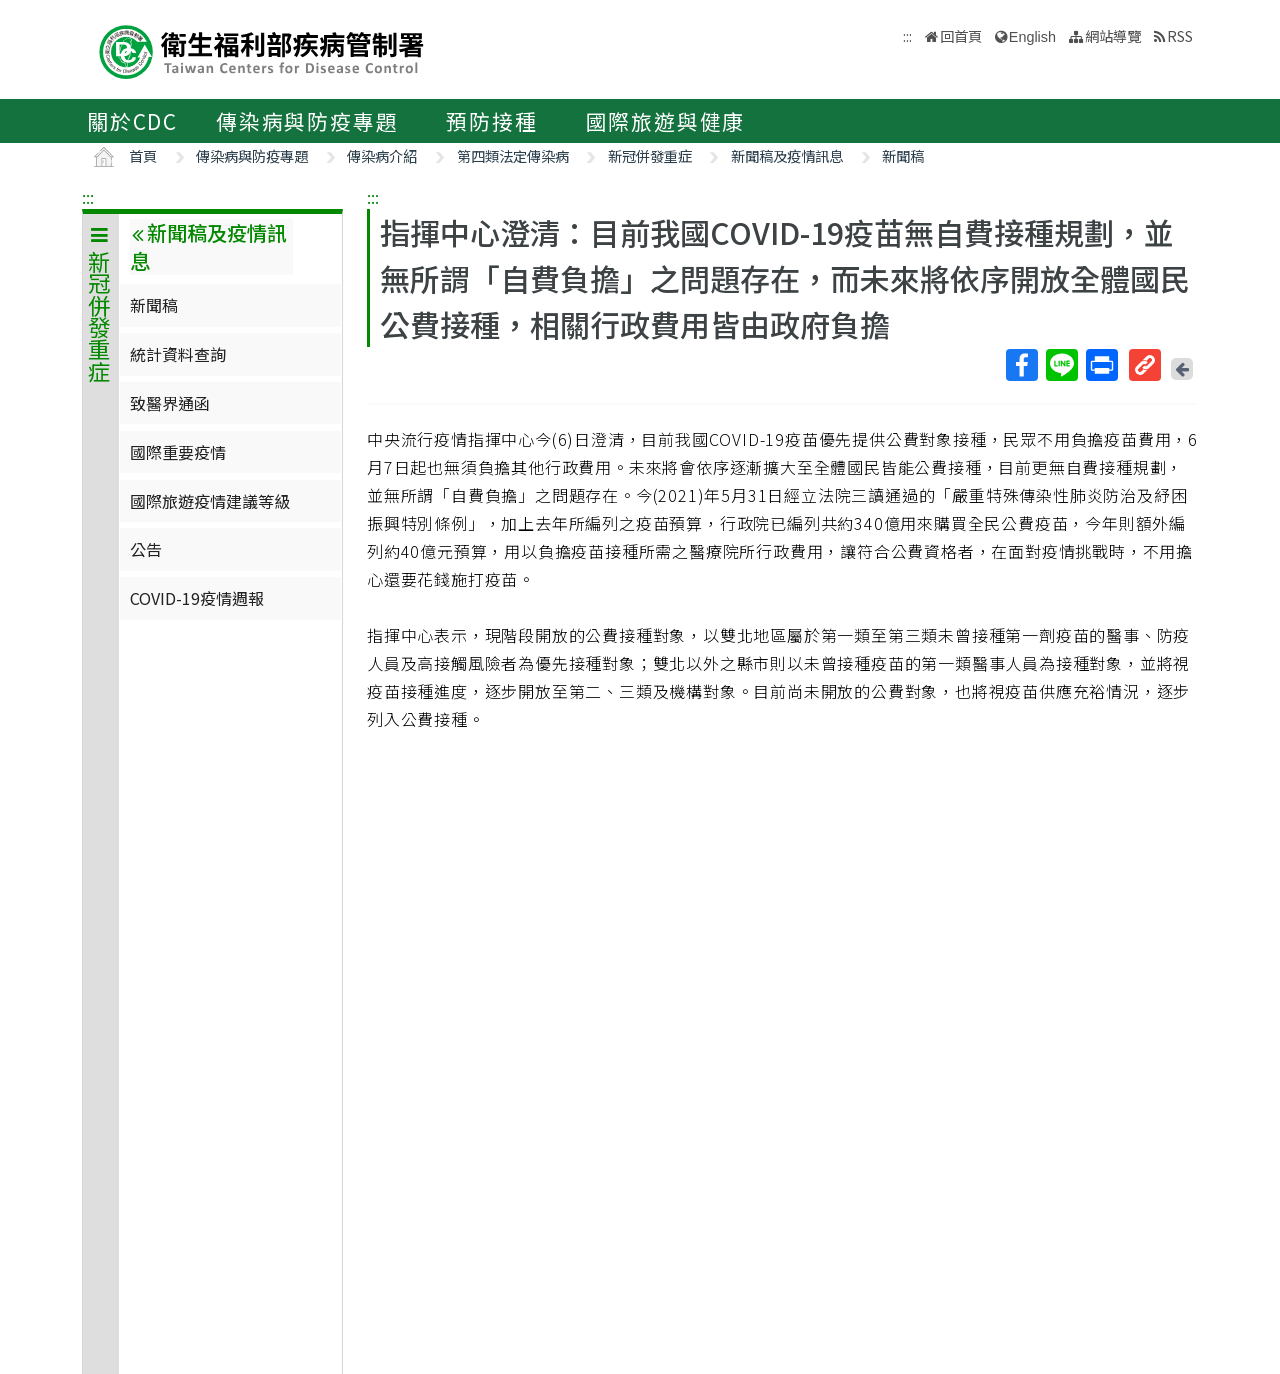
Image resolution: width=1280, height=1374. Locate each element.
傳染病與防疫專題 (307, 121)
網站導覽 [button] (1113, 35)
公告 (146, 549)
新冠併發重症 (650, 155)
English (1032, 37)
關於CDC (132, 121)
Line (1061, 365)
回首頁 (961, 35)
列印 (1101, 365)
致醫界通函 (170, 403)
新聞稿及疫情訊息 (787, 155)
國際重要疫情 (178, 452)
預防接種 (491, 121)
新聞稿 (903, 155)
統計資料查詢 (178, 354)
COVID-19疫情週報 (197, 598)
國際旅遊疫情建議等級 (210, 501)
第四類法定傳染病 (513, 155)
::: (88, 197)
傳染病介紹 (382, 155)
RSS (1180, 35)
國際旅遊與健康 (666, 121)
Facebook (1021, 365)
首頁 (143, 155)
